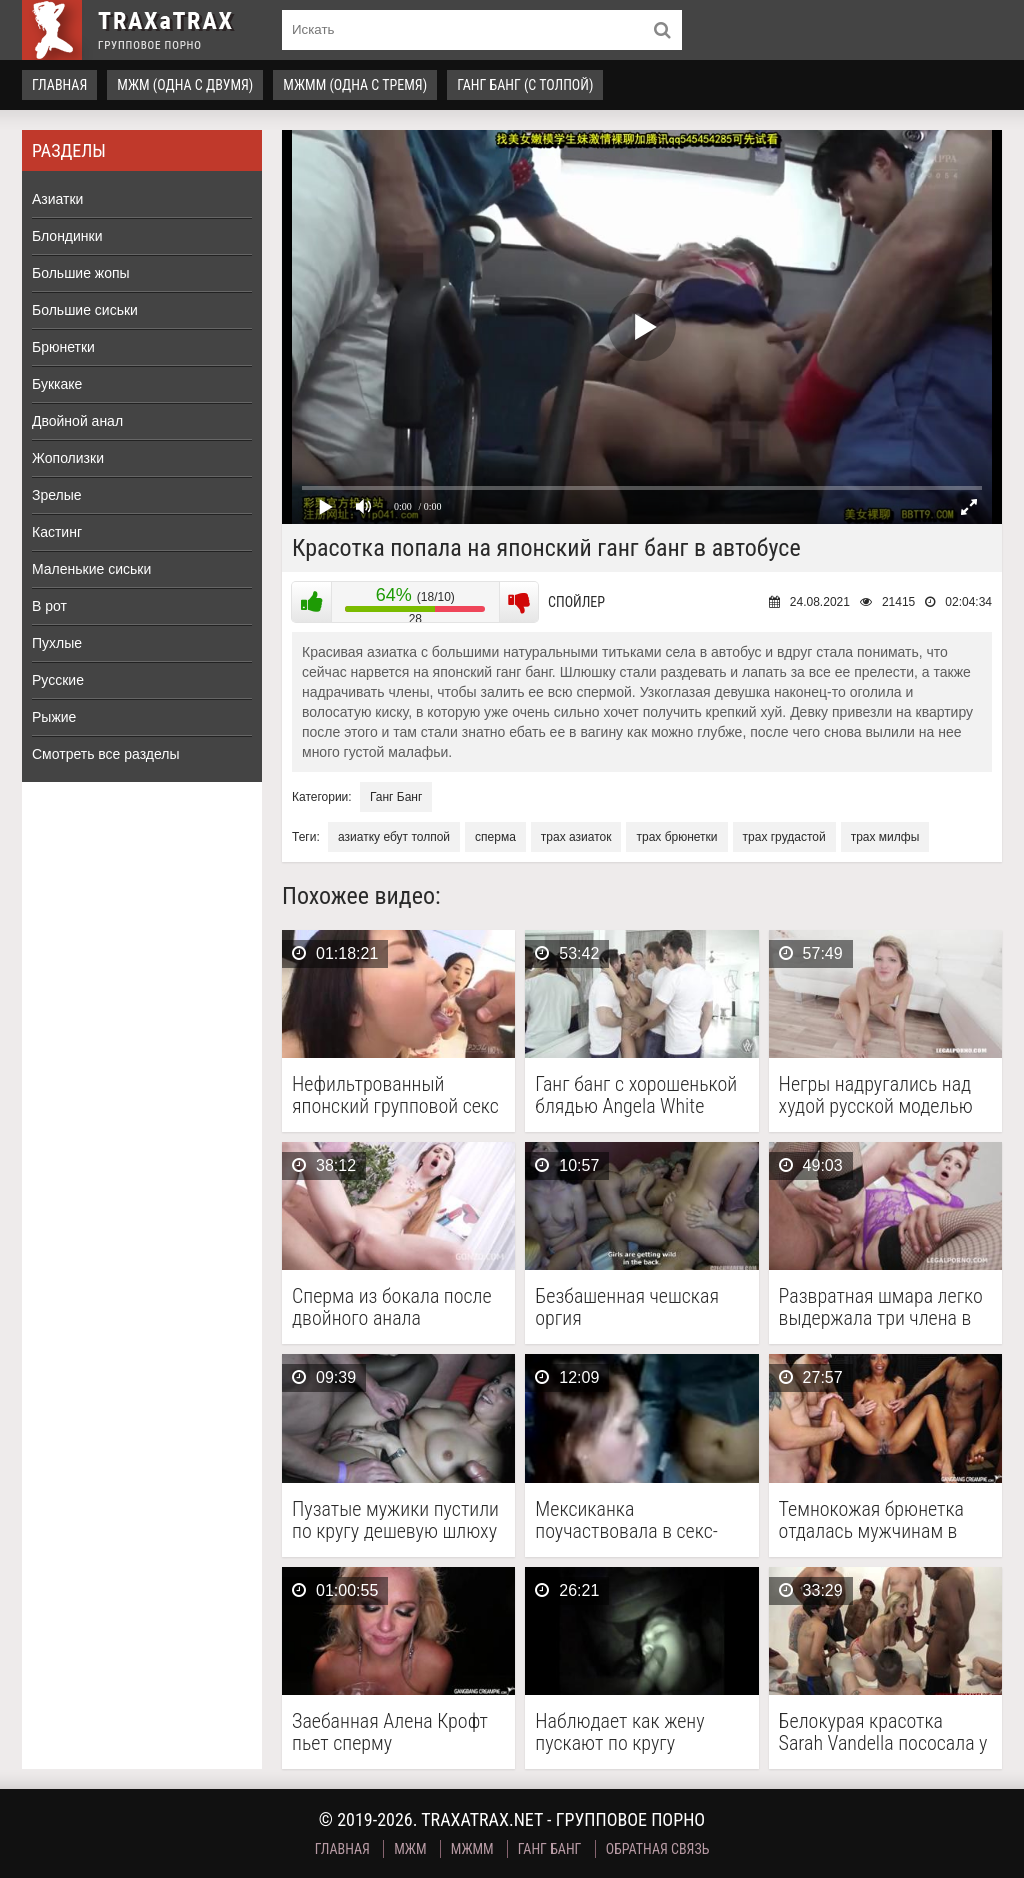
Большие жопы (81, 273)
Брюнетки (63, 347)
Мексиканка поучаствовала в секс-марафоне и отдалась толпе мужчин (626, 1520)
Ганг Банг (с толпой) (525, 85)
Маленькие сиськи (91, 569)
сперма (495, 837)
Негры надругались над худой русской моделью (876, 1095)
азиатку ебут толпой (394, 837)
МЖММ (472, 1849)
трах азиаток (576, 837)
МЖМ (410, 1849)
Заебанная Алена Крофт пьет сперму (390, 1732)
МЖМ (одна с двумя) (185, 85)
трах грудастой (784, 837)
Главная (59, 85)
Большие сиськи (85, 310)
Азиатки (57, 199)
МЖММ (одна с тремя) (355, 85)
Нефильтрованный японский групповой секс (395, 1095)
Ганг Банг (396, 797)
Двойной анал (77, 421)
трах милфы (885, 837)
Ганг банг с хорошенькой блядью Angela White (636, 1095)
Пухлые (57, 643)
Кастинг (57, 532)
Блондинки (67, 236)
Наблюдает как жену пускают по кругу (619, 1732)
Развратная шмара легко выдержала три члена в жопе (881, 1307)
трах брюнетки (676, 837)
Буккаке (57, 384)
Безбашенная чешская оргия (627, 1307)
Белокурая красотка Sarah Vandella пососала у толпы (883, 1732)
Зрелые (57, 495)
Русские (58, 680)
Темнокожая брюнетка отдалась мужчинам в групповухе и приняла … (876, 1520)
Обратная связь (658, 1849)
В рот (49, 606)
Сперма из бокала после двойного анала (392, 1307)
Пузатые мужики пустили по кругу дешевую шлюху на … (395, 1520)
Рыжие (54, 717)
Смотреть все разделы (106, 754)
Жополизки (68, 458)
